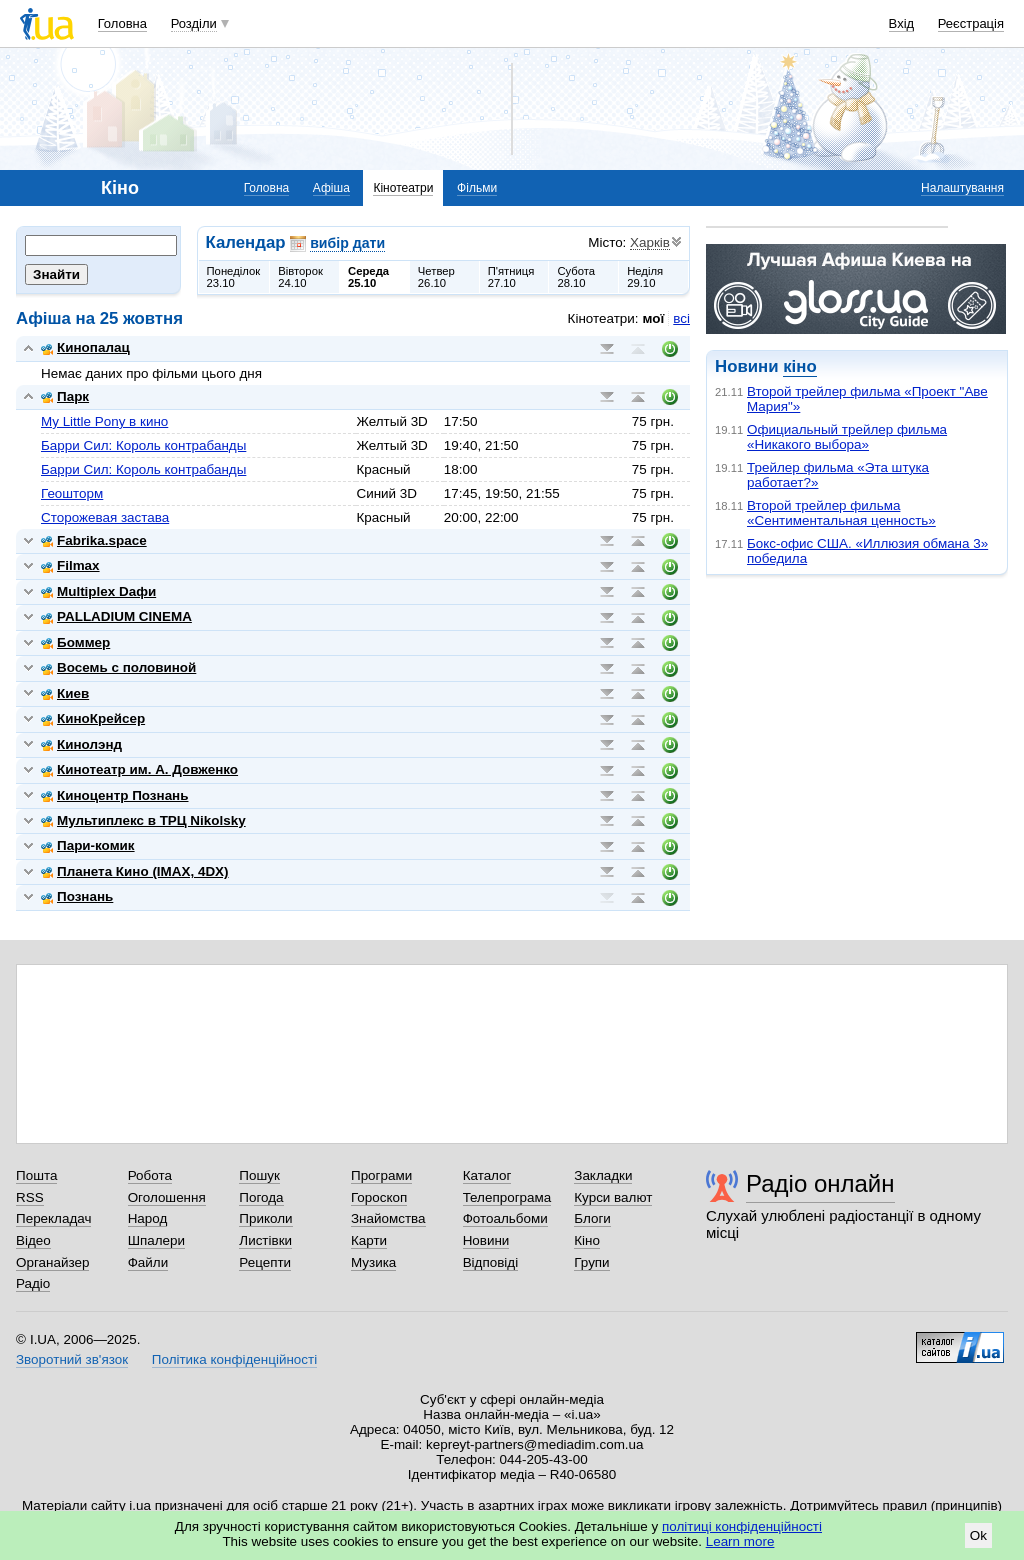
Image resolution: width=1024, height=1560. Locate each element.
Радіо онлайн (820, 1183)
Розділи (194, 23)
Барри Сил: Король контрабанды (143, 445)
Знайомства (388, 1218)
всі (681, 318)
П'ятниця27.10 (511, 277)
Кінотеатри (403, 188)
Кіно (587, 1240)
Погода (261, 1197)
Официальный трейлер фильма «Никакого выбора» (847, 437)
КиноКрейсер (93, 718)
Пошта (36, 1175)
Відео (33, 1240)
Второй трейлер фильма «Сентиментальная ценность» (841, 513)
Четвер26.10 (436, 277)
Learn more (740, 1541)
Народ (148, 1218)
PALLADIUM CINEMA (116, 616)
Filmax (70, 565)
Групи (591, 1262)
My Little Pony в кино (104, 421)
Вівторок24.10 (300, 277)
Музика (373, 1262)
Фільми (477, 188)
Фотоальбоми (505, 1218)
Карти (369, 1240)
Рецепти (265, 1262)
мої (654, 318)
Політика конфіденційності (234, 1359)
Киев (65, 693)
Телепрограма (507, 1197)
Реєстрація (971, 23)
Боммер (75, 642)
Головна (122, 23)
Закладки (603, 1175)
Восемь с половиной (118, 667)
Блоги (592, 1218)
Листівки (265, 1240)
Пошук (259, 1175)
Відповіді (491, 1262)
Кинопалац (85, 347)
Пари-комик (88, 845)
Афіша (331, 188)
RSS (30, 1197)
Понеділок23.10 (234, 277)
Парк (65, 396)
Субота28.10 (576, 277)
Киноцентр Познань (115, 795)
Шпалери (156, 1240)
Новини (486, 1240)
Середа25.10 (368, 277)
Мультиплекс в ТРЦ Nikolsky (143, 820)
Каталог (487, 1175)
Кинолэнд (81, 744)
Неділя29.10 (645, 277)
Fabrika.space (94, 540)
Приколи (265, 1218)
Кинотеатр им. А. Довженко (139, 769)
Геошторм (72, 493)
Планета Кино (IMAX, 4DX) (135, 871)
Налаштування (962, 188)
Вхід (902, 23)
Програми (381, 1175)
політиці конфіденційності (742, 1526)
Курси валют (613, 1197)
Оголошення (167, 1197)
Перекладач (53, 1218)
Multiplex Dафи (98, 591)
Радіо (33, 1283)
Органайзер (52, 1262)
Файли (148, 1262)
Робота (150, 1175)
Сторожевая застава (105, 517)
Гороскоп (379, 1197)
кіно (799, 366)
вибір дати (347, 243)
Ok (978, 1535)
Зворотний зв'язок (72, 1359)
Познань (77, 896)
